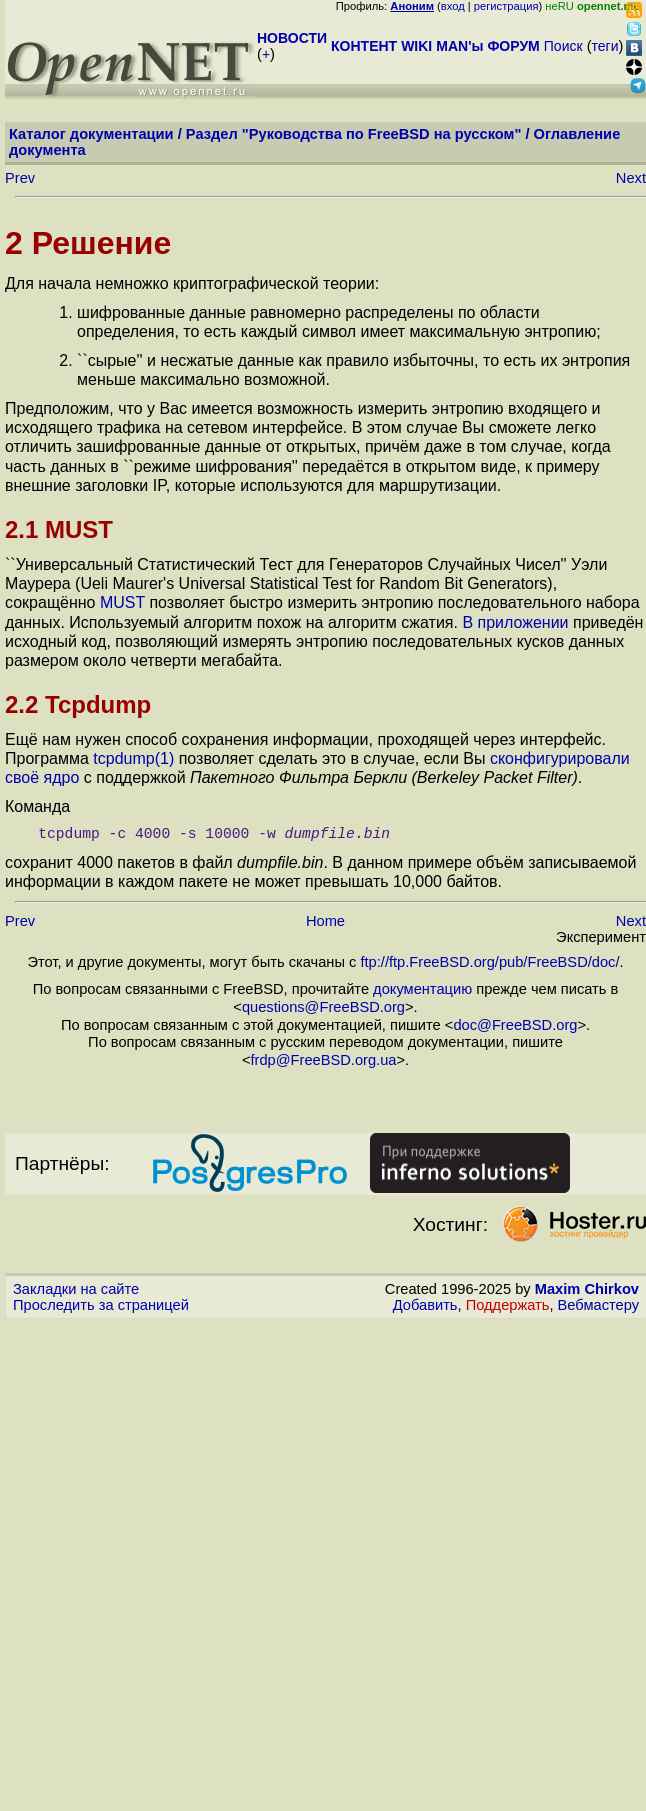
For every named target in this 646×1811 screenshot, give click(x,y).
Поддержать (508, 1305)
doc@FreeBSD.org (515, 1025)
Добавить (425, 1305)
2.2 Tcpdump (78, 704)
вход (453, 6)
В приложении (515, 622)
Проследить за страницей (101, 1305)
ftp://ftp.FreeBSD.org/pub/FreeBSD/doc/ (489, 962)
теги (605, 46)
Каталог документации (91, 134)
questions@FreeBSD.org (323, 1007)
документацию (422, 989)
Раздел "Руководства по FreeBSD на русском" (354, 134)
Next (631, 178)
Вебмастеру (598, 1305)
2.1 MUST (59, 529)
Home (325, 921)
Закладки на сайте (76, 1289)
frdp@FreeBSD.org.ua (323, 1060)
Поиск (563, 46)
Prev (20, 178)
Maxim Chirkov (587, 1289)
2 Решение (88, 243)
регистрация (506, 6)
